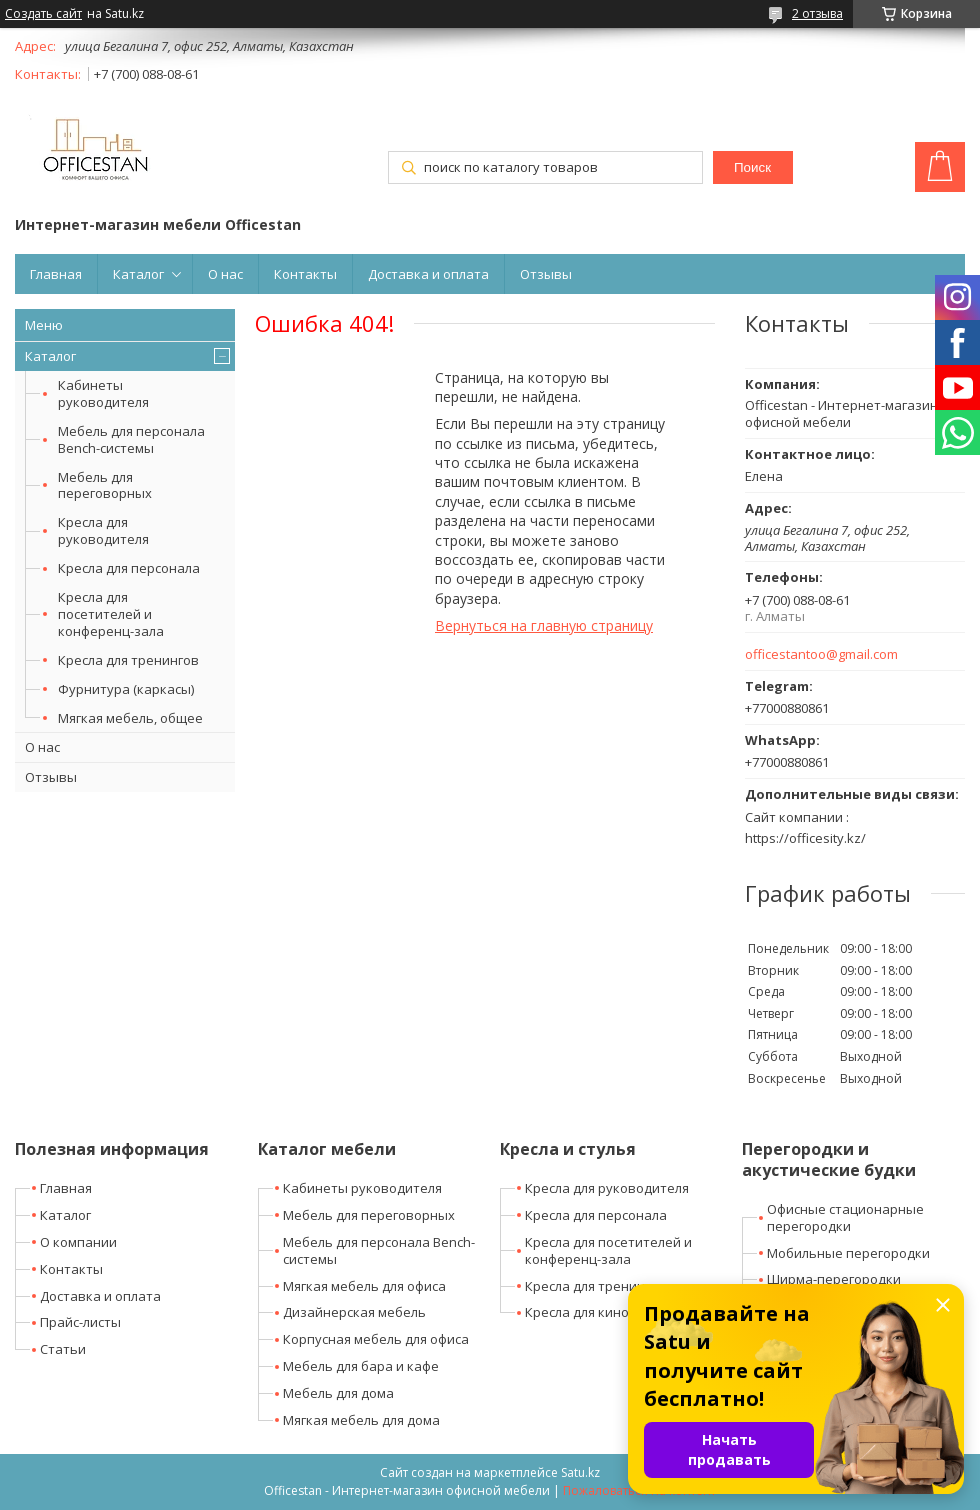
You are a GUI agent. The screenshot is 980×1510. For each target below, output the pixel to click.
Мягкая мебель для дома (361, 1420)
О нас (225, 274)
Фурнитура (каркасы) (126, 689)
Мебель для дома (338, 1393)
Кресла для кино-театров (606, 1312)
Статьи (63, 1349)
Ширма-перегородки (834, 1279)
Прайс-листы (80, 1322)
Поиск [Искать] (752, 167)
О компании (78, 1242)
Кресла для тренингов (128, 660)
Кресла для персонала (129, 568)
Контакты (305, 274)
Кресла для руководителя (103, 530)
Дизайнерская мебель (354, 1312)
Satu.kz (580, 1472)
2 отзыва (817, 13)
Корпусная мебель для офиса (376, 1339)
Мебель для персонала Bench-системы (131, 439)
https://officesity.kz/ (805, 838)
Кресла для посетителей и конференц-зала (111, 614)
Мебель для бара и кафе (361, 1366)
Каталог (138, 274)
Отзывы (546, 274)
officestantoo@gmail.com (821, 654)
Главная (56, 274)
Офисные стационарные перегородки (845, 1217)
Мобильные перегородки (848, 1253)
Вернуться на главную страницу (544, 625)
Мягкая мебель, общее (130, 718)
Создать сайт (43, 14)
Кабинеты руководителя (103, 393)
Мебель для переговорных (105, 485)
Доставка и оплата (428, 274)
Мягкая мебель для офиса (364, 1286)
